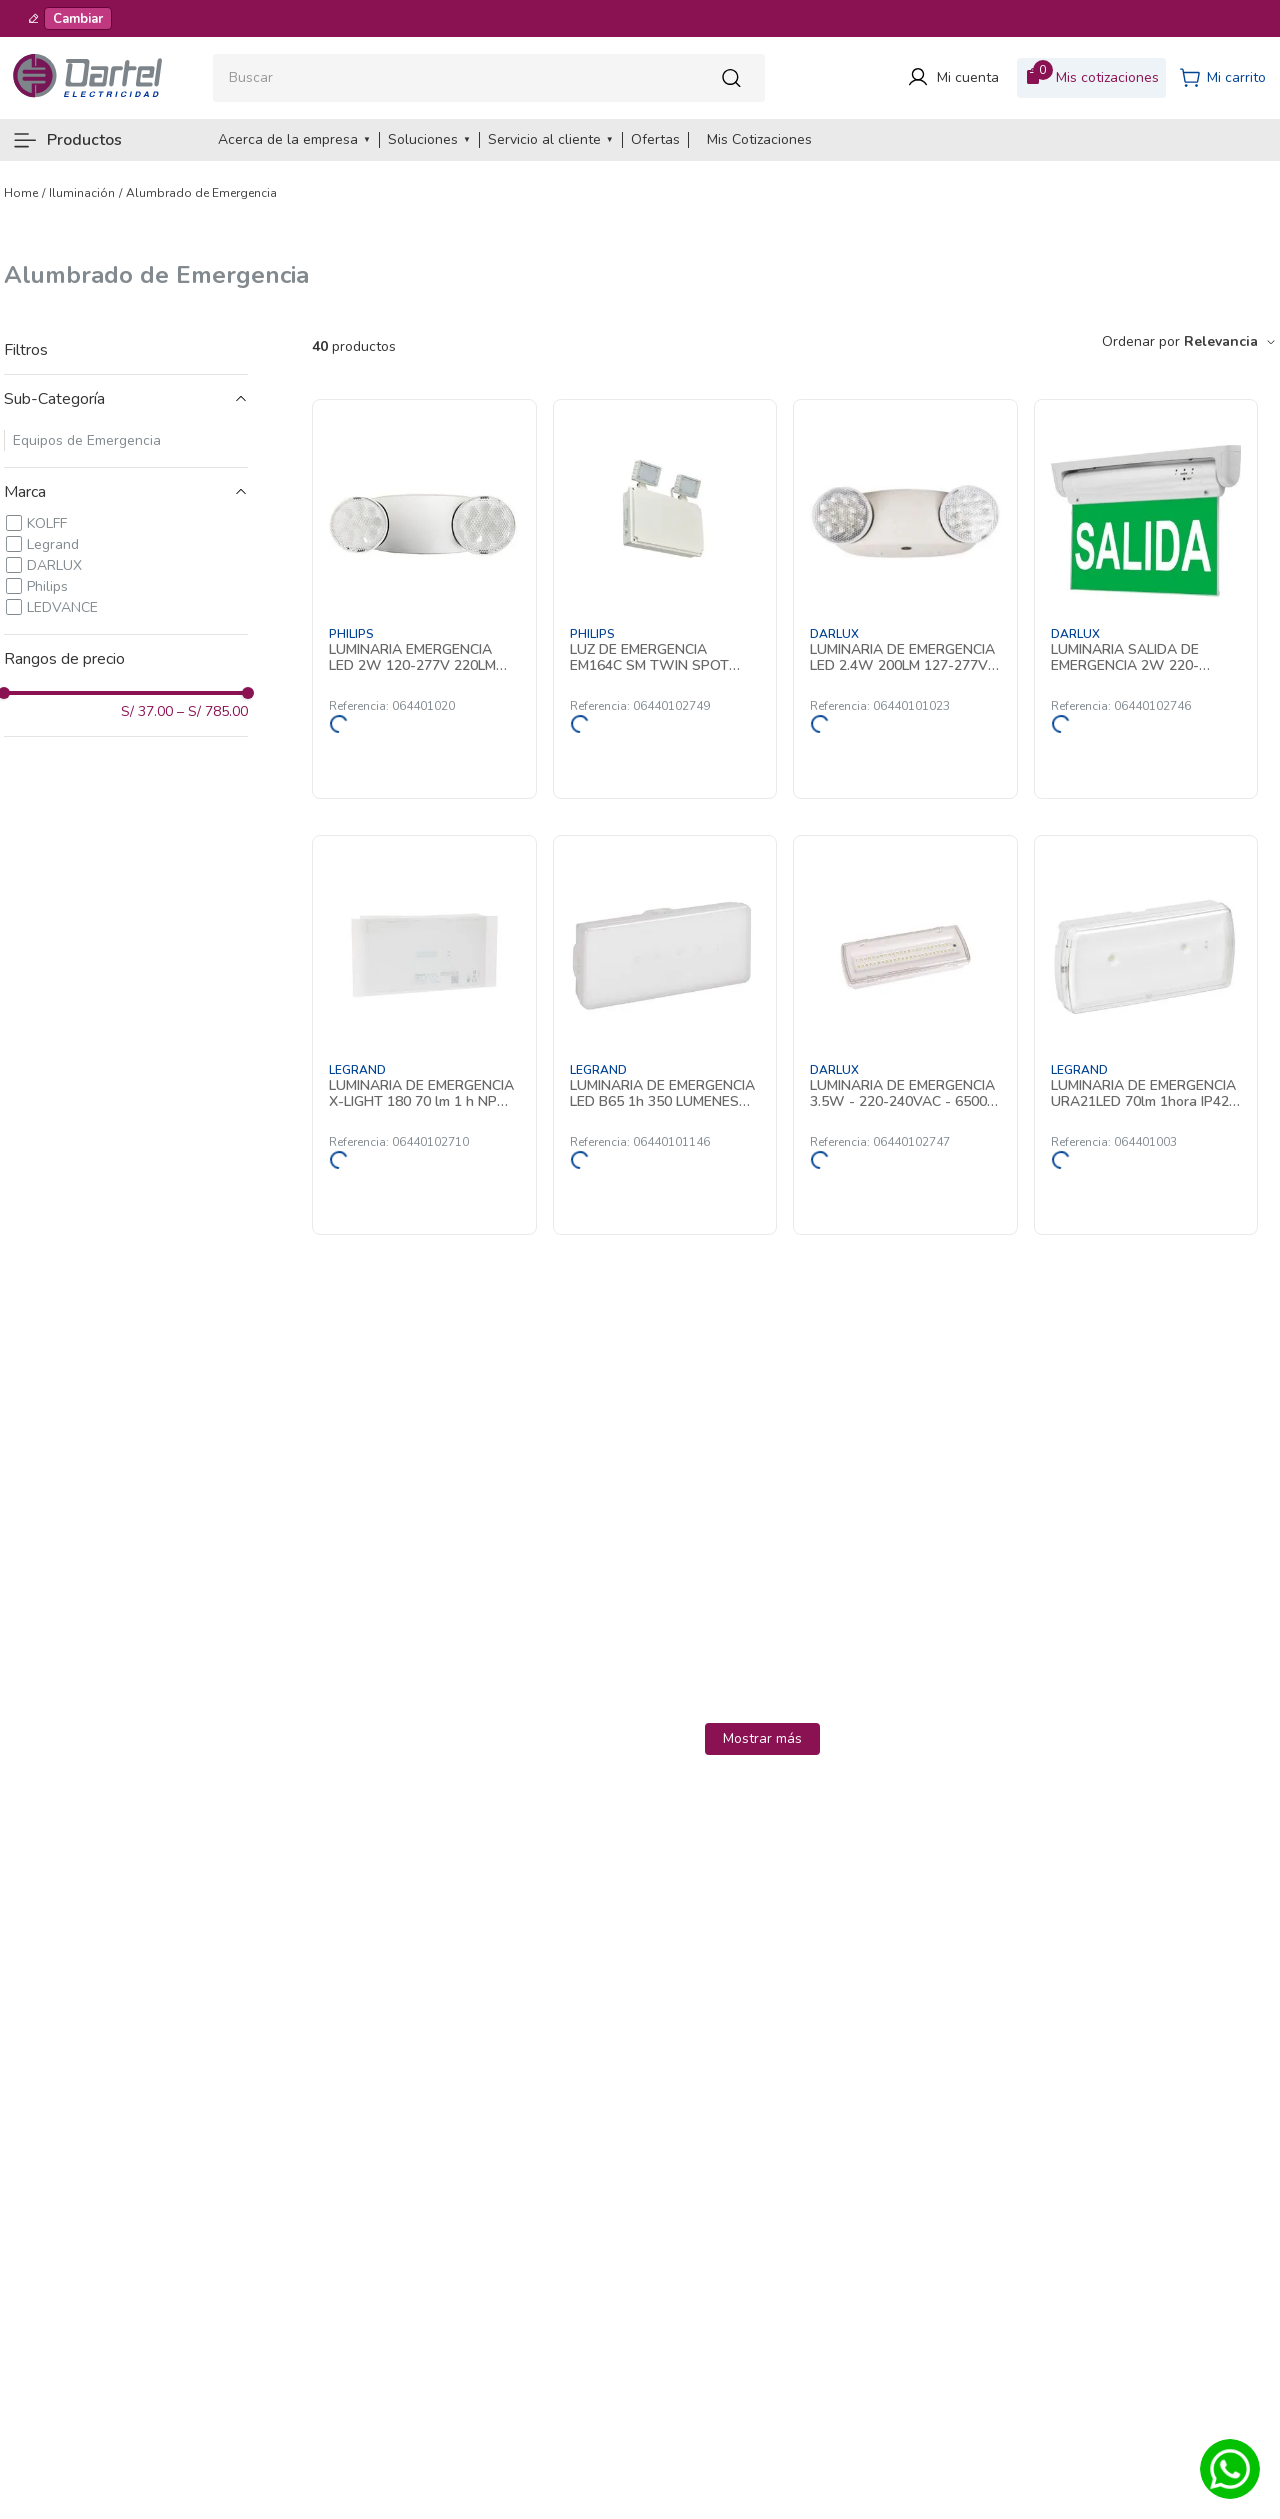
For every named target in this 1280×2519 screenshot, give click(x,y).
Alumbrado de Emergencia (201, 193)
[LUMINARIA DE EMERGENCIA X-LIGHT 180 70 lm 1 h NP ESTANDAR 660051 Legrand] (424, 1035)
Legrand (53, 544)
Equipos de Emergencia (87, 440)
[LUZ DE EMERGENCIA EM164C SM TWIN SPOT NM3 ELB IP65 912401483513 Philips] (665, 599)
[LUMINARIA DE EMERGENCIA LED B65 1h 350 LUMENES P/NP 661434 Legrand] (665, 1035)
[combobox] (489, 78)
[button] (126, 399)
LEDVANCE (62, 607)
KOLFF (47, 523)
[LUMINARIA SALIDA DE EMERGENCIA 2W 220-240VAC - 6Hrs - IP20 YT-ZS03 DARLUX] (1146, 599)
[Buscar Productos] (737, 77)
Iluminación (82, 193)
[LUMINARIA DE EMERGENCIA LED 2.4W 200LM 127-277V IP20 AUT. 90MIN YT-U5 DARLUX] (905, 599)
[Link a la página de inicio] (21, 193)
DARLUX (54, 565)
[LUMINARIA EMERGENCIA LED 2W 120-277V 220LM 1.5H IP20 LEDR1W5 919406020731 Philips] (424, 599)
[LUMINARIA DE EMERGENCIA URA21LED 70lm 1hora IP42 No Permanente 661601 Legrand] (1146, 1035)
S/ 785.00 (212, 712)
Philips (47, 586)
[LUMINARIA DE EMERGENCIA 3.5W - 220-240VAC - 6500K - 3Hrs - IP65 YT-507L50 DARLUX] (905, 1035)
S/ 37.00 (147, 712)
